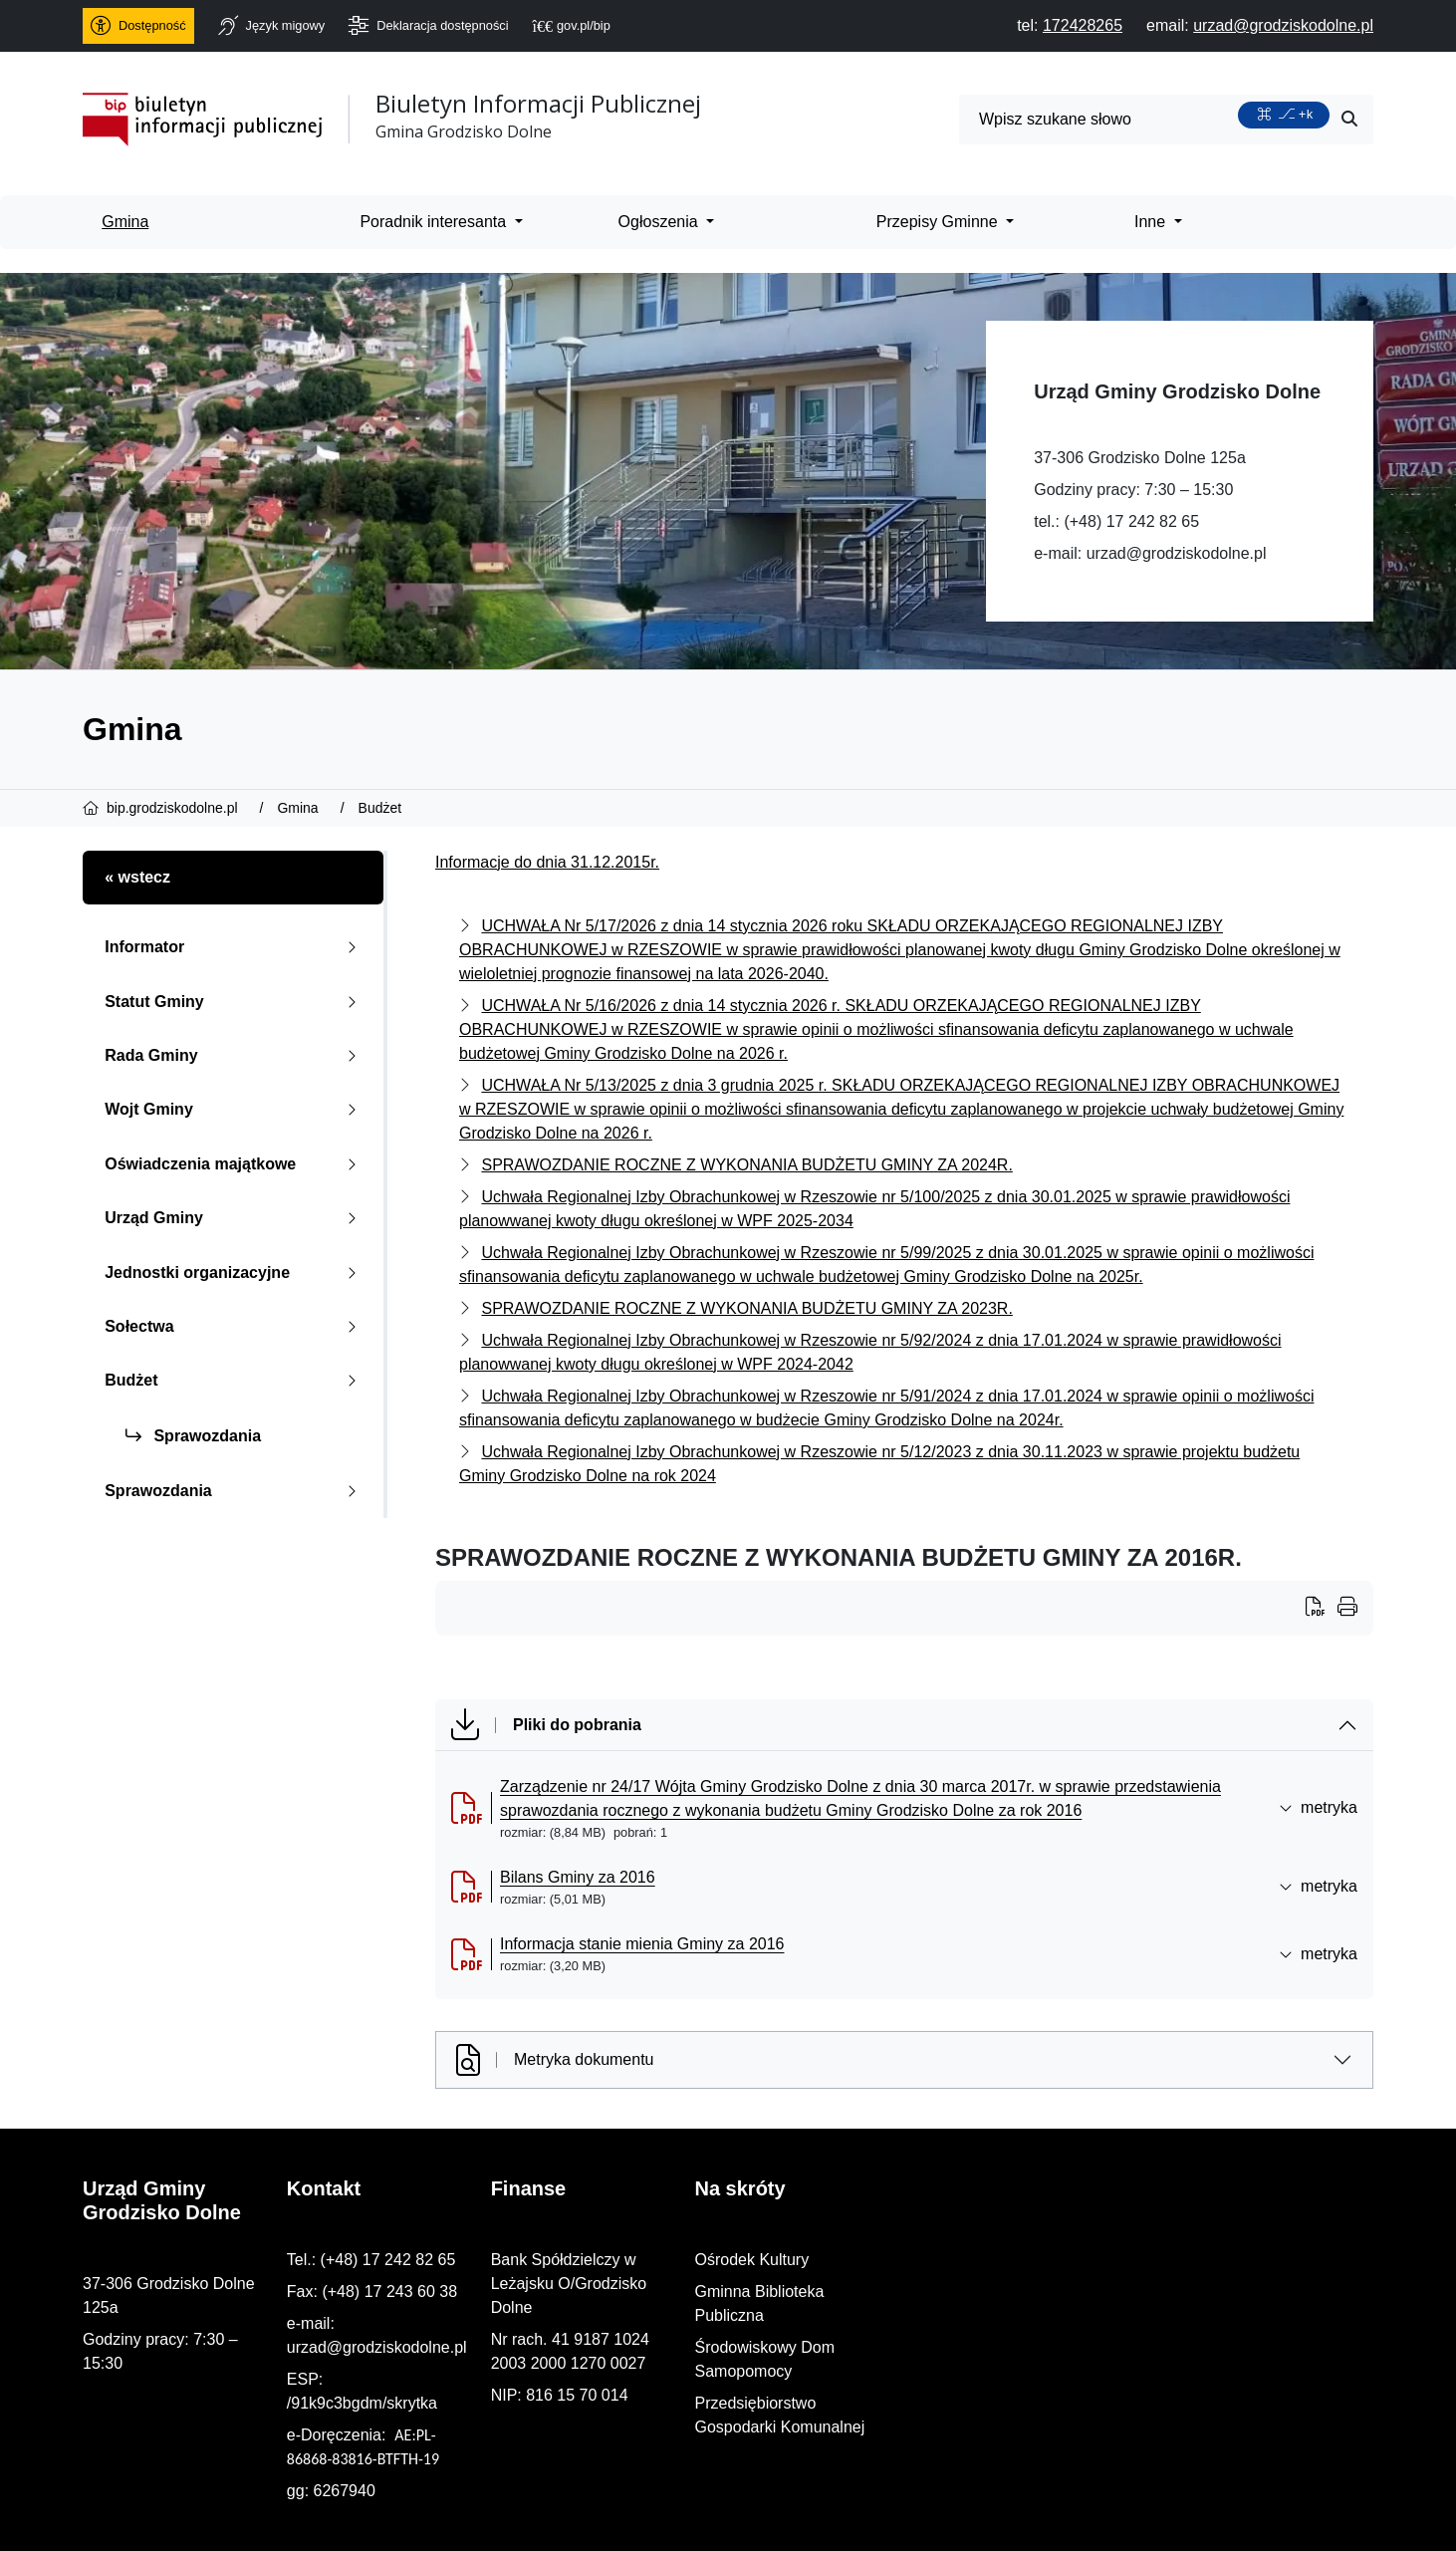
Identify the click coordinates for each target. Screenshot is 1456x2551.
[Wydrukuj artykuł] (1321, 1609)
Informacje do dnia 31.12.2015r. (547, 862)
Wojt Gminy (234, 1109)
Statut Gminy (234, 1001)
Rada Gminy (234, 1055)
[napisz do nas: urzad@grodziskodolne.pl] (1283, 25)
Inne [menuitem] (1152, 221)
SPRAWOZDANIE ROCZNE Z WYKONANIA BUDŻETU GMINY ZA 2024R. (746, 1164)
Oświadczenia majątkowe (234, 1163)
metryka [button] (1318, 1807)
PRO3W (529, 2518)
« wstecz (137, 877)
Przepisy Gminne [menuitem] (939, 221)
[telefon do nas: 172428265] (1082, 25)
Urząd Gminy (234, 1217)
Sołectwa (234, 1326)
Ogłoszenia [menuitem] (660, 221)
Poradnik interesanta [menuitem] (435, 221)
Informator (234, 946)
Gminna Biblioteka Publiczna (1170, 2291)
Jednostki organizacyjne (234, 1272)
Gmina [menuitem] (125, 221)
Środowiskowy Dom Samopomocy (1190, 2323)
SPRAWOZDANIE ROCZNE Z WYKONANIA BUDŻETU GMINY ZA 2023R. (746, 1308)
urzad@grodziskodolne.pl (1177, 553)
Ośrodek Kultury (1126, 2259)
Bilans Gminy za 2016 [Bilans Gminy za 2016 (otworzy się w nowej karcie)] (577, 1877)
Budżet (234, 1380)
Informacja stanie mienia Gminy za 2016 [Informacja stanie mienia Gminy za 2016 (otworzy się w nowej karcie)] (642, 1943)
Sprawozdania (193, 1435)
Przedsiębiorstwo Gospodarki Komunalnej (1216, 2355)
